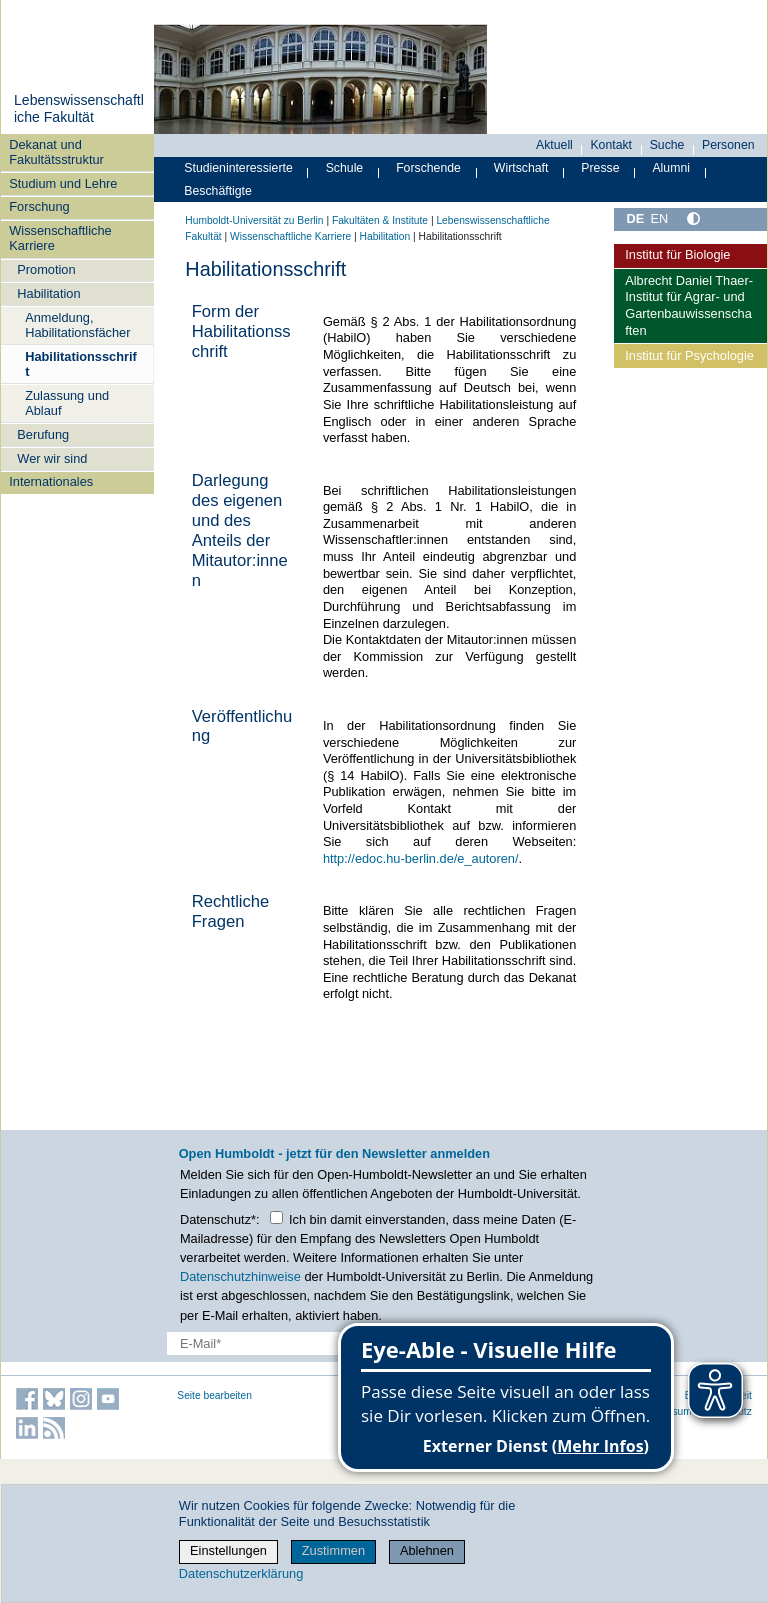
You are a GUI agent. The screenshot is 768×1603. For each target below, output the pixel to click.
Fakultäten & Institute (380, 220)
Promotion (46, 269)
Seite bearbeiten (214, 1395)
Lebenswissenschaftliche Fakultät (79, 109)
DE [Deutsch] (635, 218)
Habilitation (48, 293)
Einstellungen (228, 1550)
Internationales (51, 481)
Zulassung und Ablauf (67, 403)
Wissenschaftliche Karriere (60, 238)
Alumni (671, 168)
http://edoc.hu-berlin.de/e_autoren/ (421, 858)
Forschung (39, 206)
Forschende (428, 168)
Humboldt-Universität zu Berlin (254, 220)
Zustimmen (333, 1550)
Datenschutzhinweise (240, 1276)
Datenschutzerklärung (241, 1573)
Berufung (43, 434)
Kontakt (611, 145)
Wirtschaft (521, 168)
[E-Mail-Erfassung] (301, 1343)
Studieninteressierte (238, 168)
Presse (600, 168)
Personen (728, 145)
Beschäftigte (218, 191)
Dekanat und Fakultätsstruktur (56, 152)
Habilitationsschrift (81, 364)
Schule (345, 168)
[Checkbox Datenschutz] (276, 1217)
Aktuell (554, 145)
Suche (667, 145)
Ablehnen (427, 1550)
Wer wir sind (52, 458)
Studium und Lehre (63, 183)
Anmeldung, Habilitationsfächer (77, 325)
